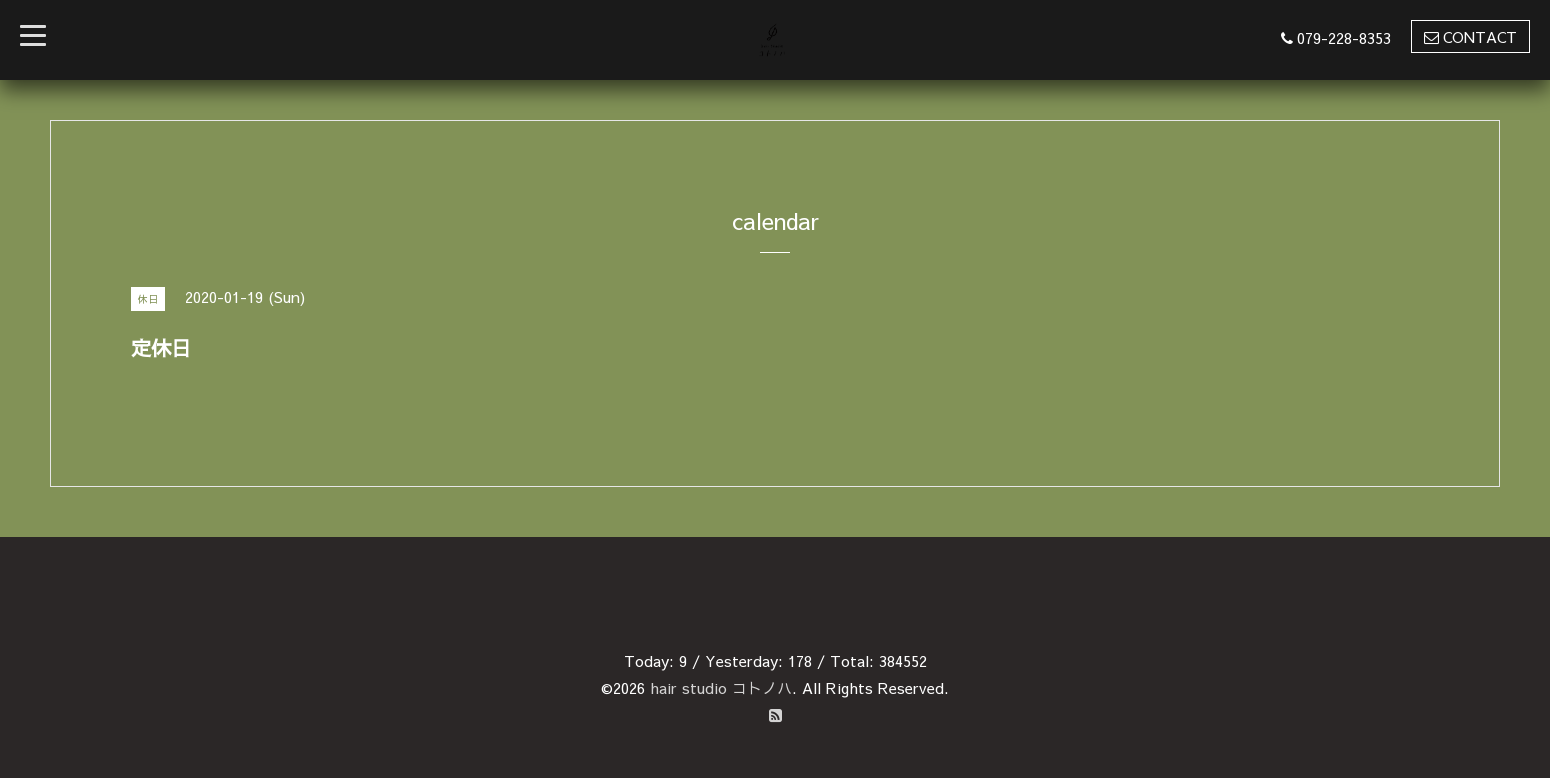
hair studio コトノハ (721, 687)
